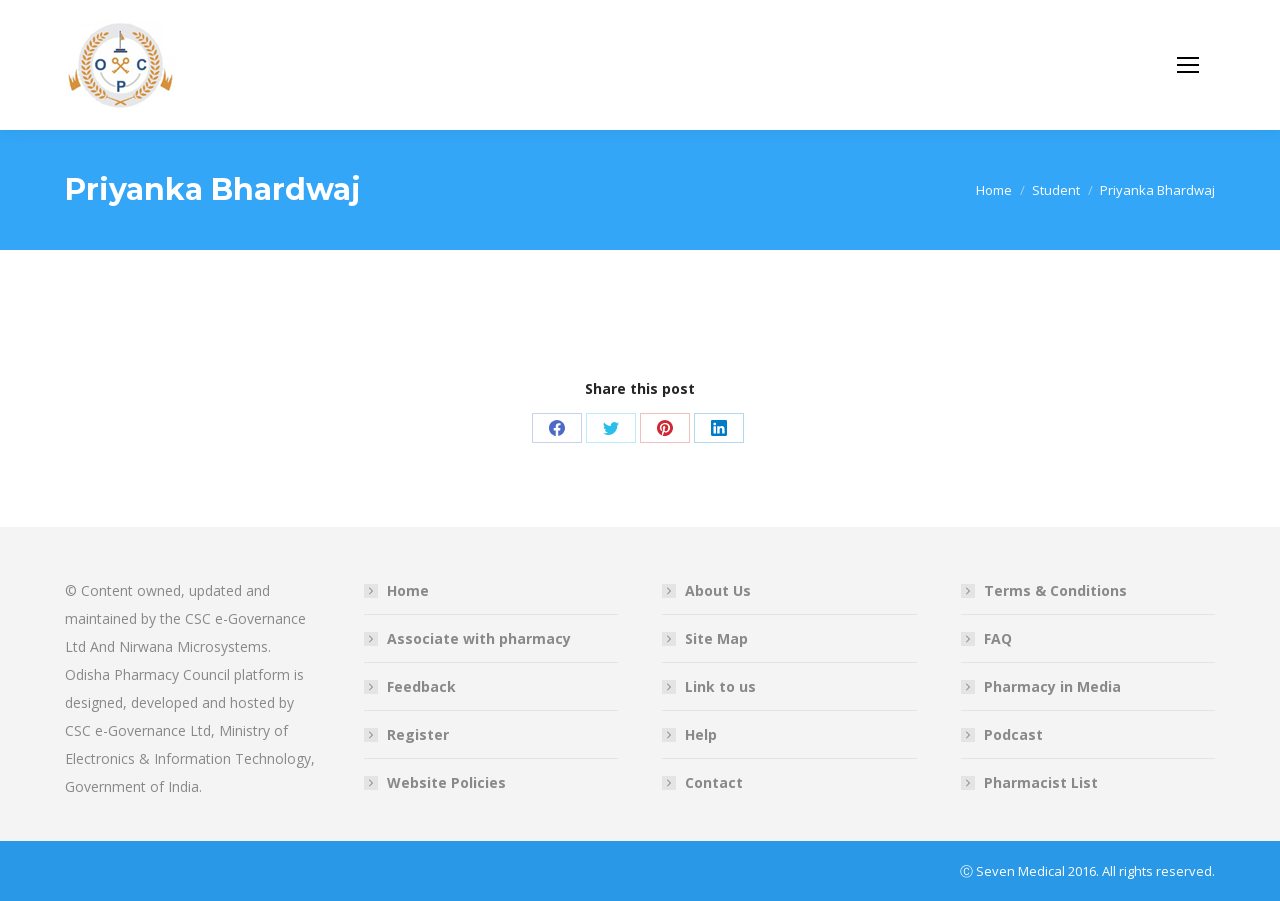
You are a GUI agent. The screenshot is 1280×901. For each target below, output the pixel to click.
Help (701, 734)
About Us (718, 590)
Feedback (421, 686)
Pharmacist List (1041, 782)
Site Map (716, 638)
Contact (714, 782)
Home (408, 590)
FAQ (998, 638)
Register (418, 734)
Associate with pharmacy (479, 638)
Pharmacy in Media (1052, 686)
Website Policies (446, 782)
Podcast (1013, 734)
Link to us (720, 686)
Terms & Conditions (1055, 590)
